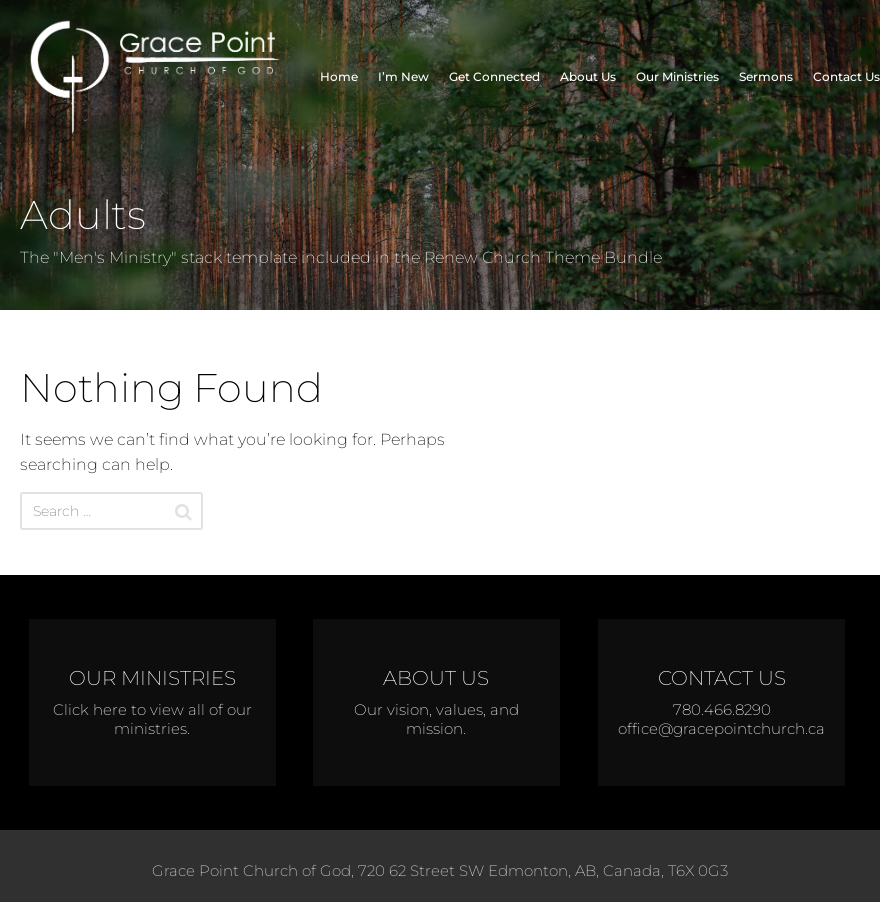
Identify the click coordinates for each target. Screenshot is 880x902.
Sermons (766, 76)
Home (339, 76)
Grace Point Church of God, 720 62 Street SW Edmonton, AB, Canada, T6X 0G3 (440, 870)
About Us (588, 76)
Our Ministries (677, 76)
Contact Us (846, 76)
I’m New (403, 76)
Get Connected (494, 76)
